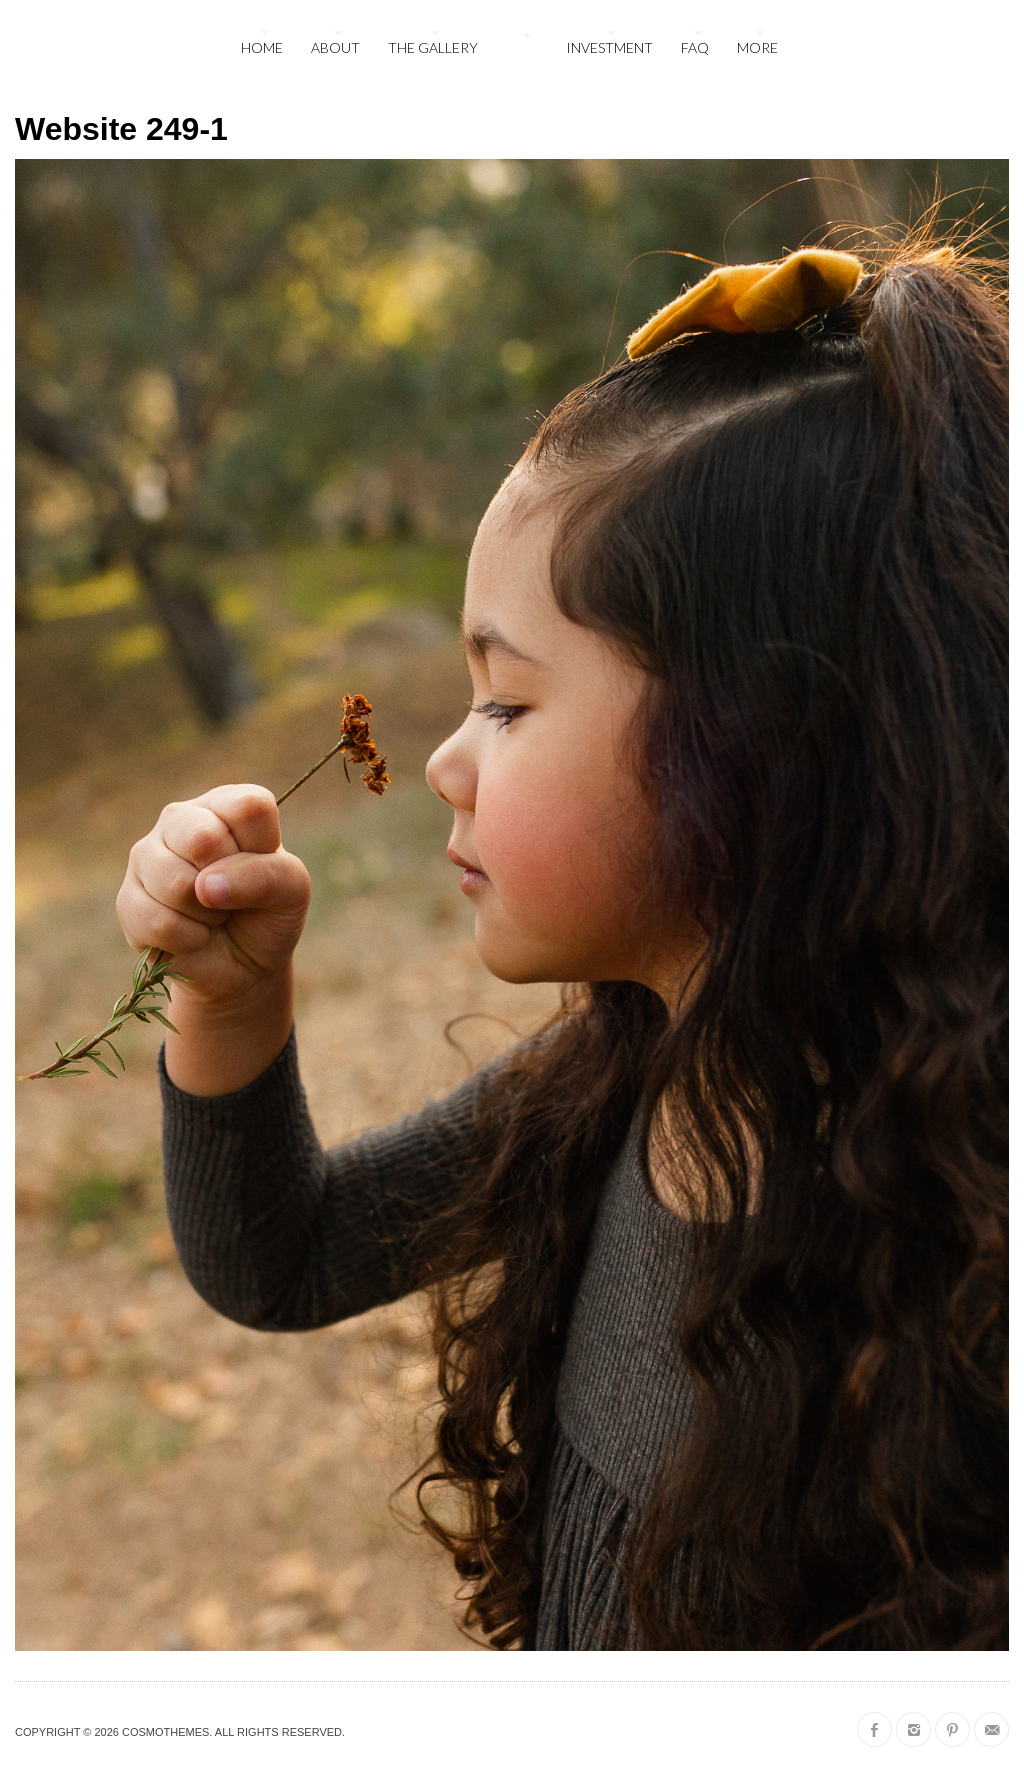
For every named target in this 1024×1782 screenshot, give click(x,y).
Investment (609, 47)
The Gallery (433, 47)
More (757, 47)
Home (262, 47)
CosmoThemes (165, 1732)
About (335, 47)
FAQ (695, 47)
